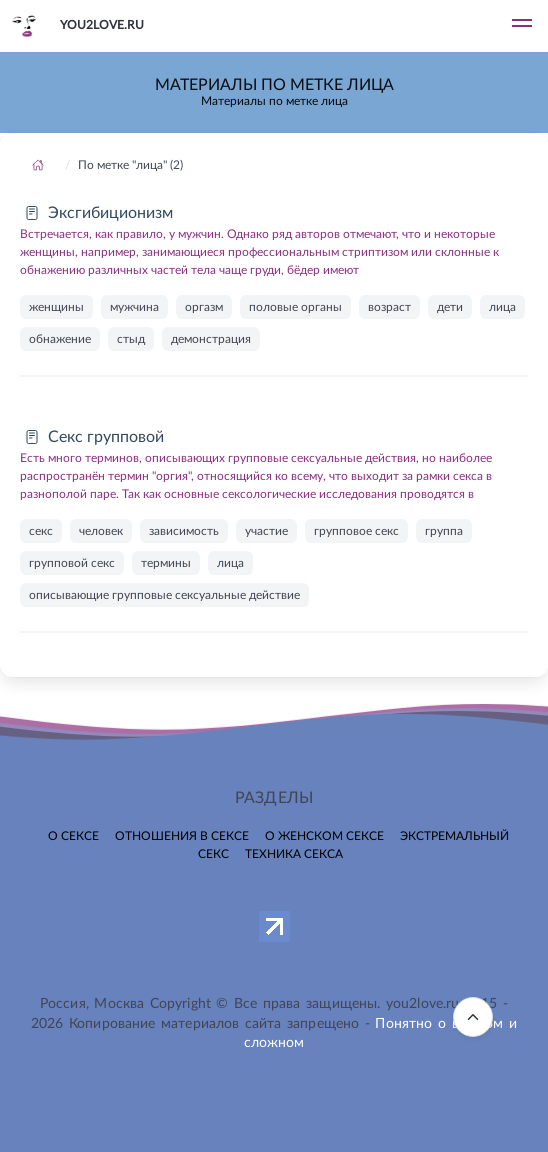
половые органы (295, 307)
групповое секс (356, 531)
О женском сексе (324, 836)
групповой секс (72, 563)
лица (502, 307)
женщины (56, 307)
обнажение (60, 339)
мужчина (134, 307)
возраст (389, 307)
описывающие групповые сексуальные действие (164, 595)
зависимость (184, 531)
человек (101, 531)
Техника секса (294, 854)
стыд (131, 339)
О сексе (73, 836)
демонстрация (211, 339)
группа (444, 531)
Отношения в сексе (182, 836)
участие (266, 531)
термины (166, 563)
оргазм (204, 307)
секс (41, 531)
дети (450, 307)
